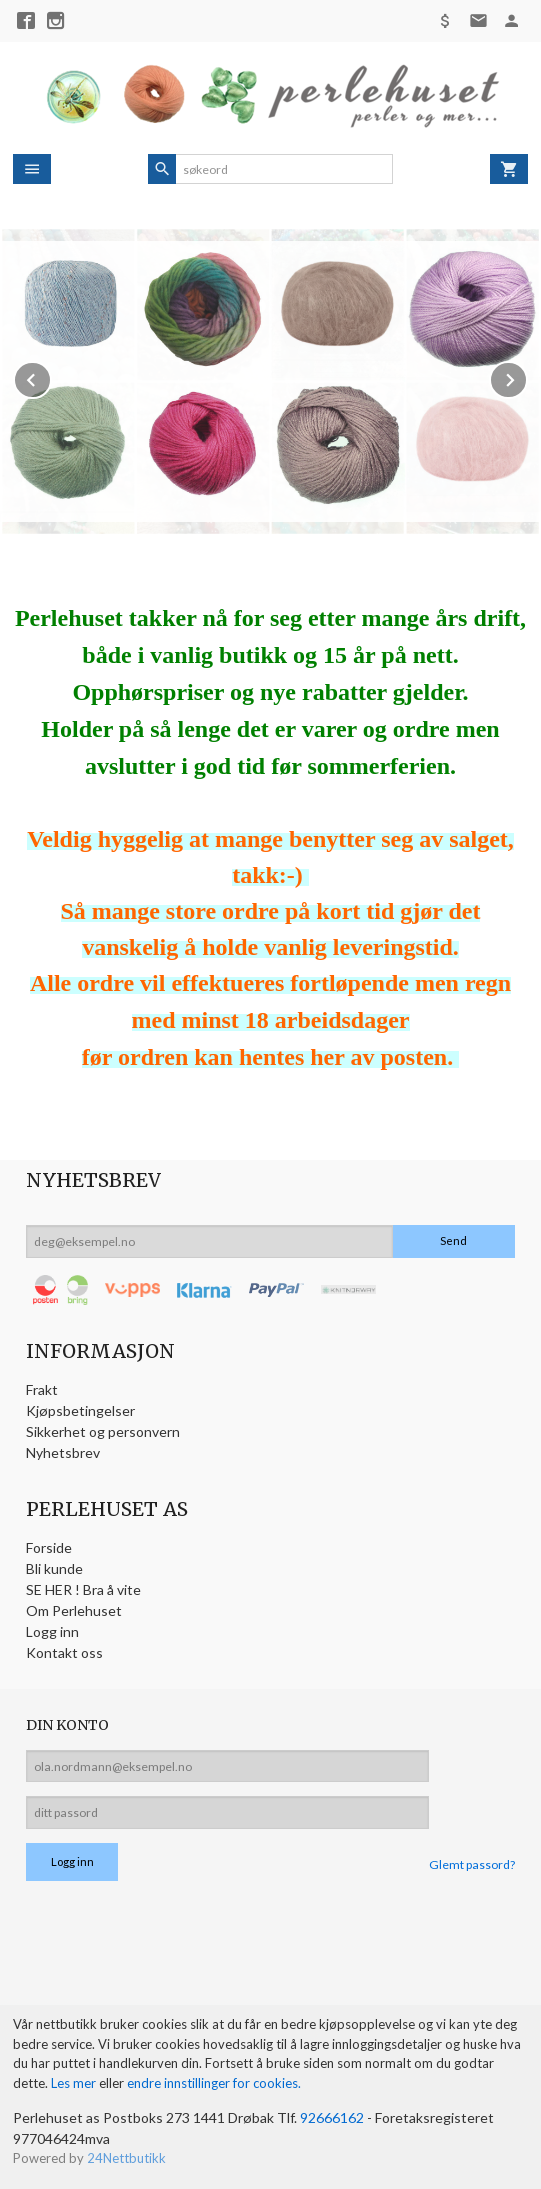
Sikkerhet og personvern (103, 1431)
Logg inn (52, 1631)
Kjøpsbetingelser (80, 1410)
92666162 (332, 2117)
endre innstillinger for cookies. (214, 2083)
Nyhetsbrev (63, 1452)
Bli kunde (54, 1568)
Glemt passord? (472, 1864)
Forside (49, 1547)
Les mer (75, 2083)
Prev (51, 376)
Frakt (42, 1389)
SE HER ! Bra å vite (83, 1589)
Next (527, 376)
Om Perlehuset (74, 1610)
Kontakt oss (64, 1652)
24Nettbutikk (126, 2158)
